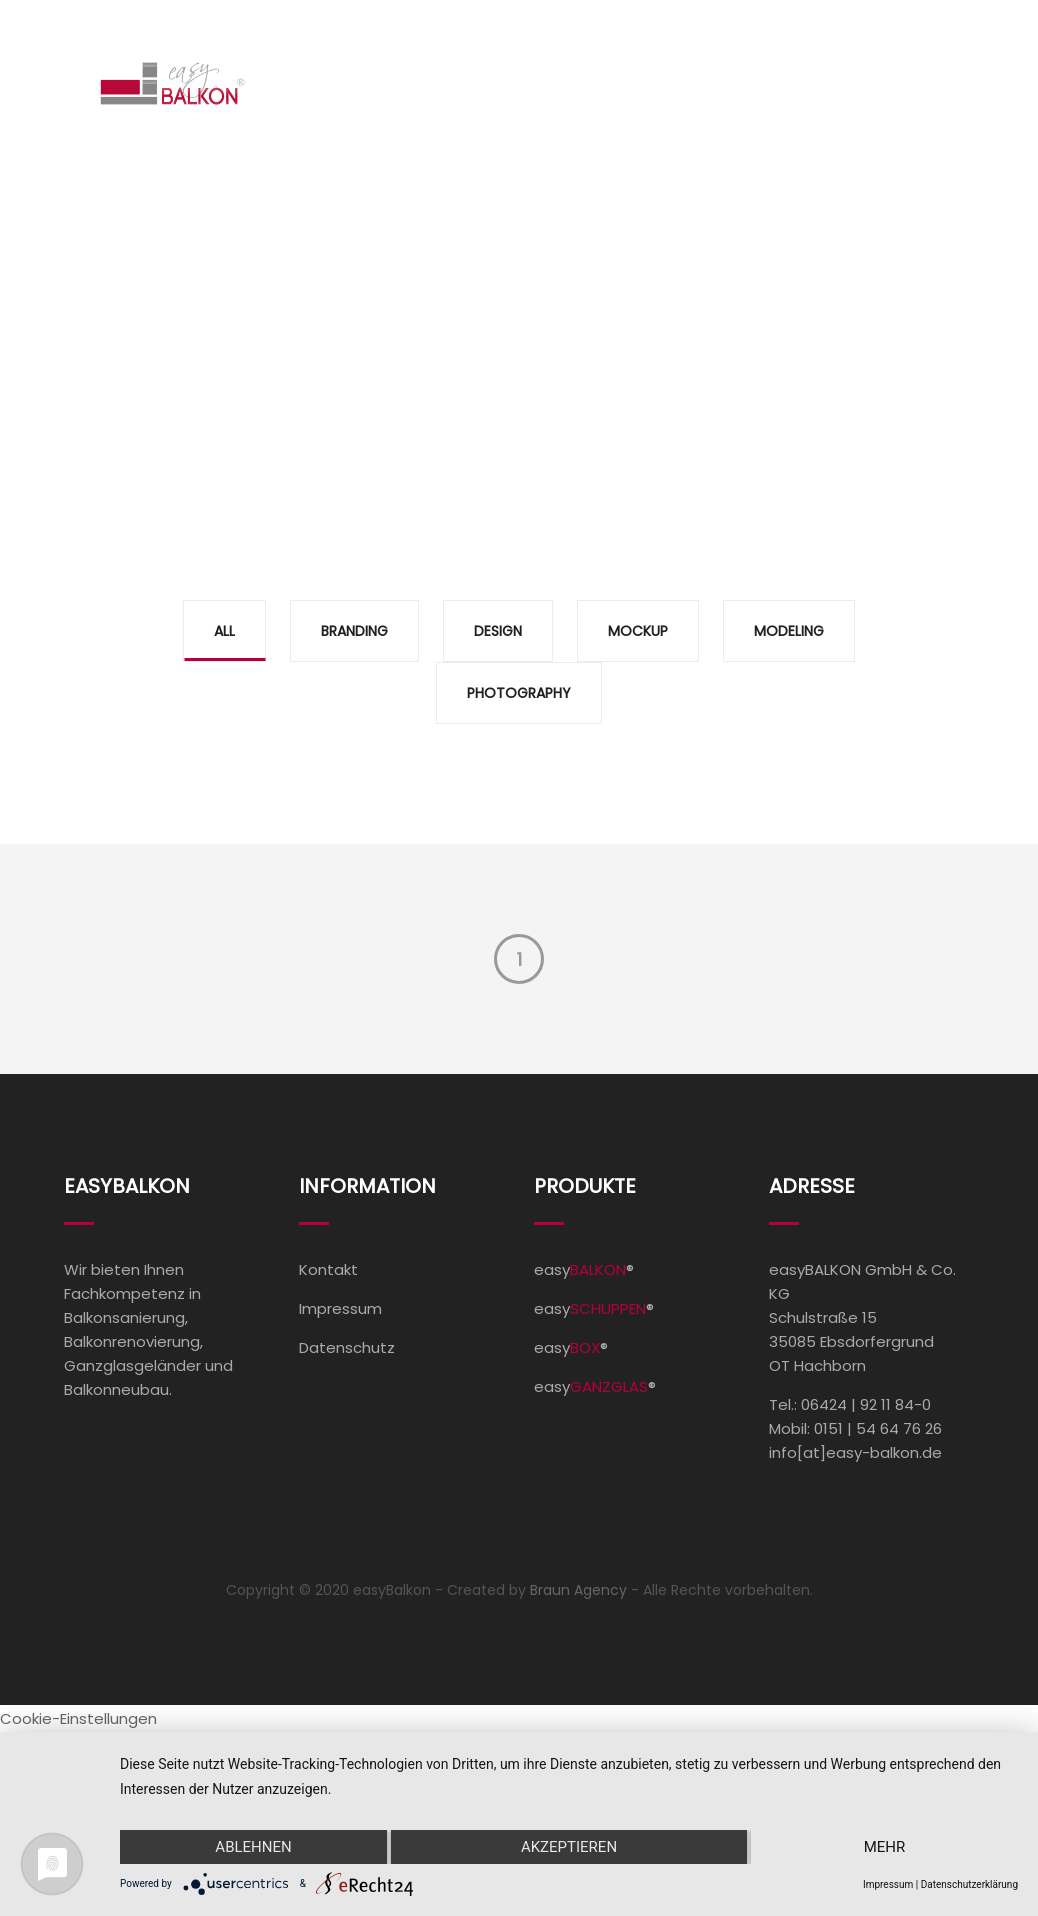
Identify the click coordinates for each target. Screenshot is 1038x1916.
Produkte (444, 83)
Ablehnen (253, 1847)
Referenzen (600, 83)
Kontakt (912, 83)
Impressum (340, 1308)
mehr (885, 1847)
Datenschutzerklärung (969, 1884)
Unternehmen (750, 83)
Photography (519, 693)
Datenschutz (347, 1347)
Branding (354, 631)
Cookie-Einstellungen (78, 1718)
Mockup (638, 631)
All (224, 631)
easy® (584, 1269)
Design (498, 631)
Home (325, 83)
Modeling (789, 631)
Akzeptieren (569, 1847)
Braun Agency (578, 1590)
